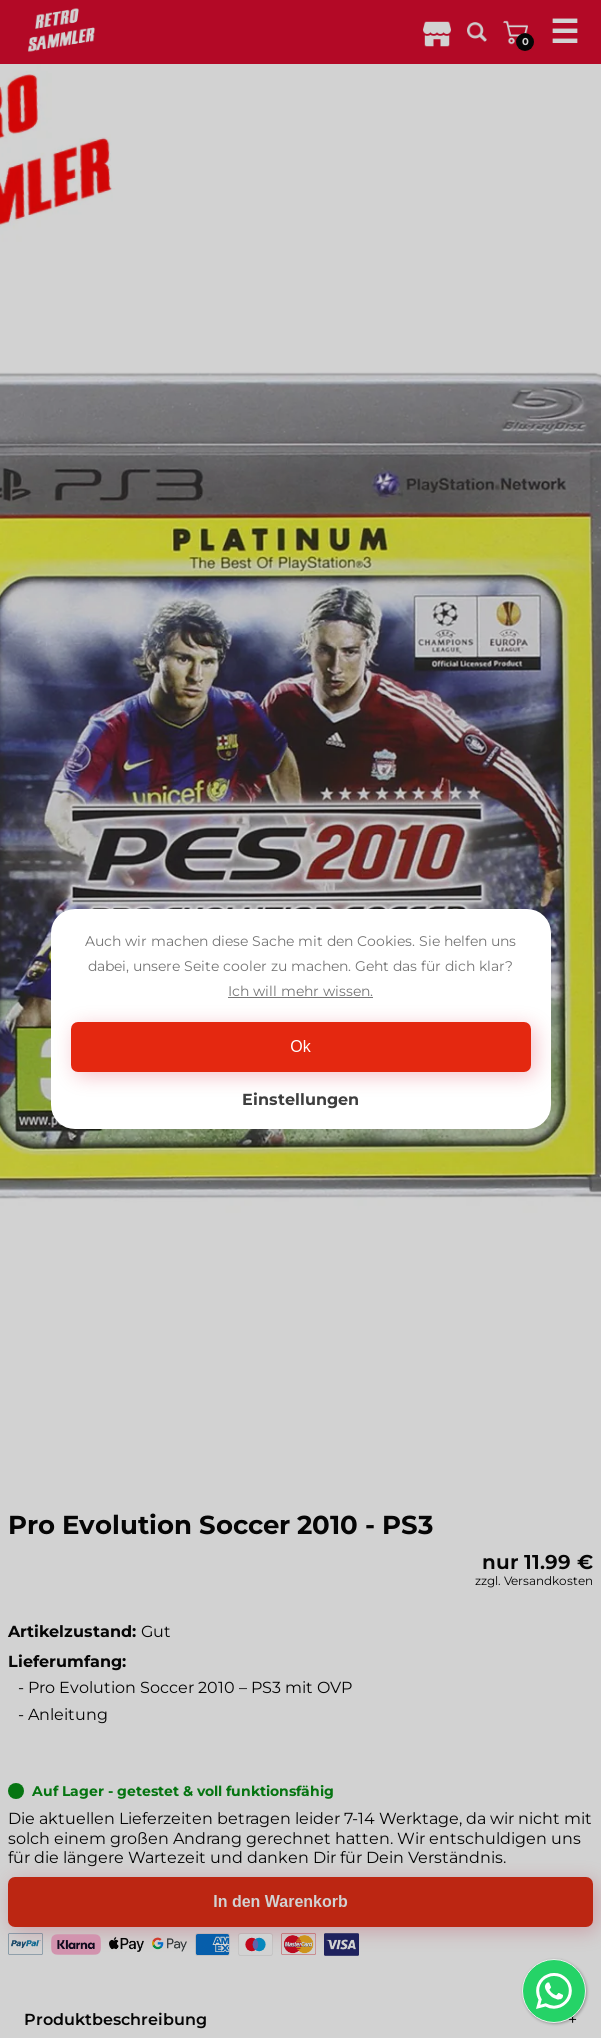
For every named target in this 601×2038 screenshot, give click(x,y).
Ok (300, 1046)
